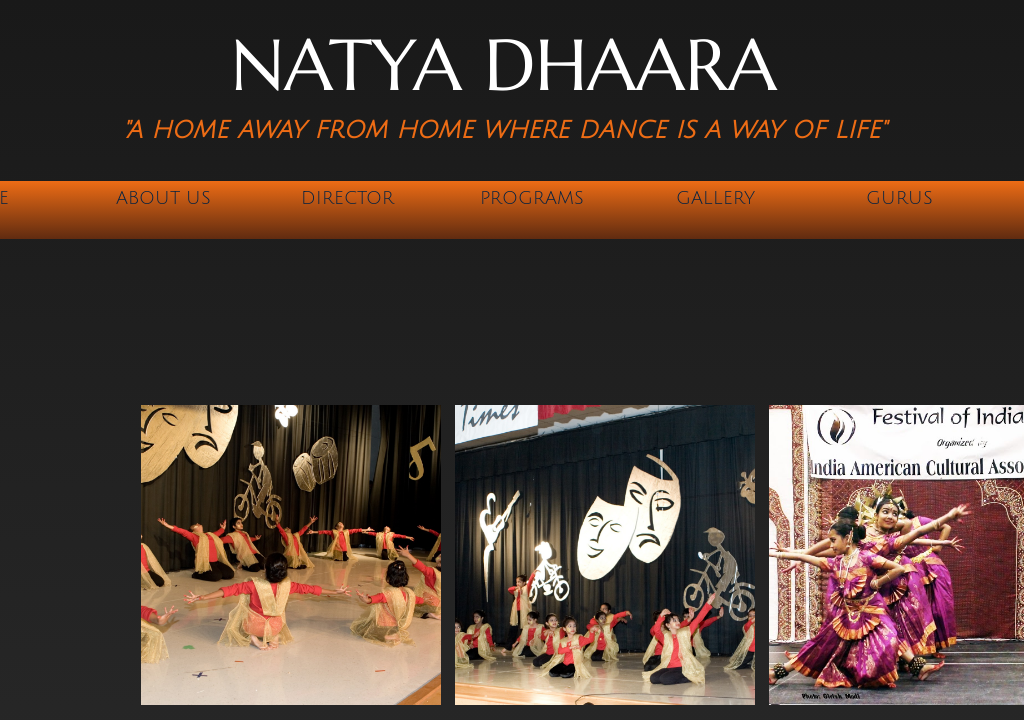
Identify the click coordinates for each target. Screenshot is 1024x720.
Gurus (899, 198)
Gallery (715, 198)
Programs (532, 198)
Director (347, 198)
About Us (163, 198)
